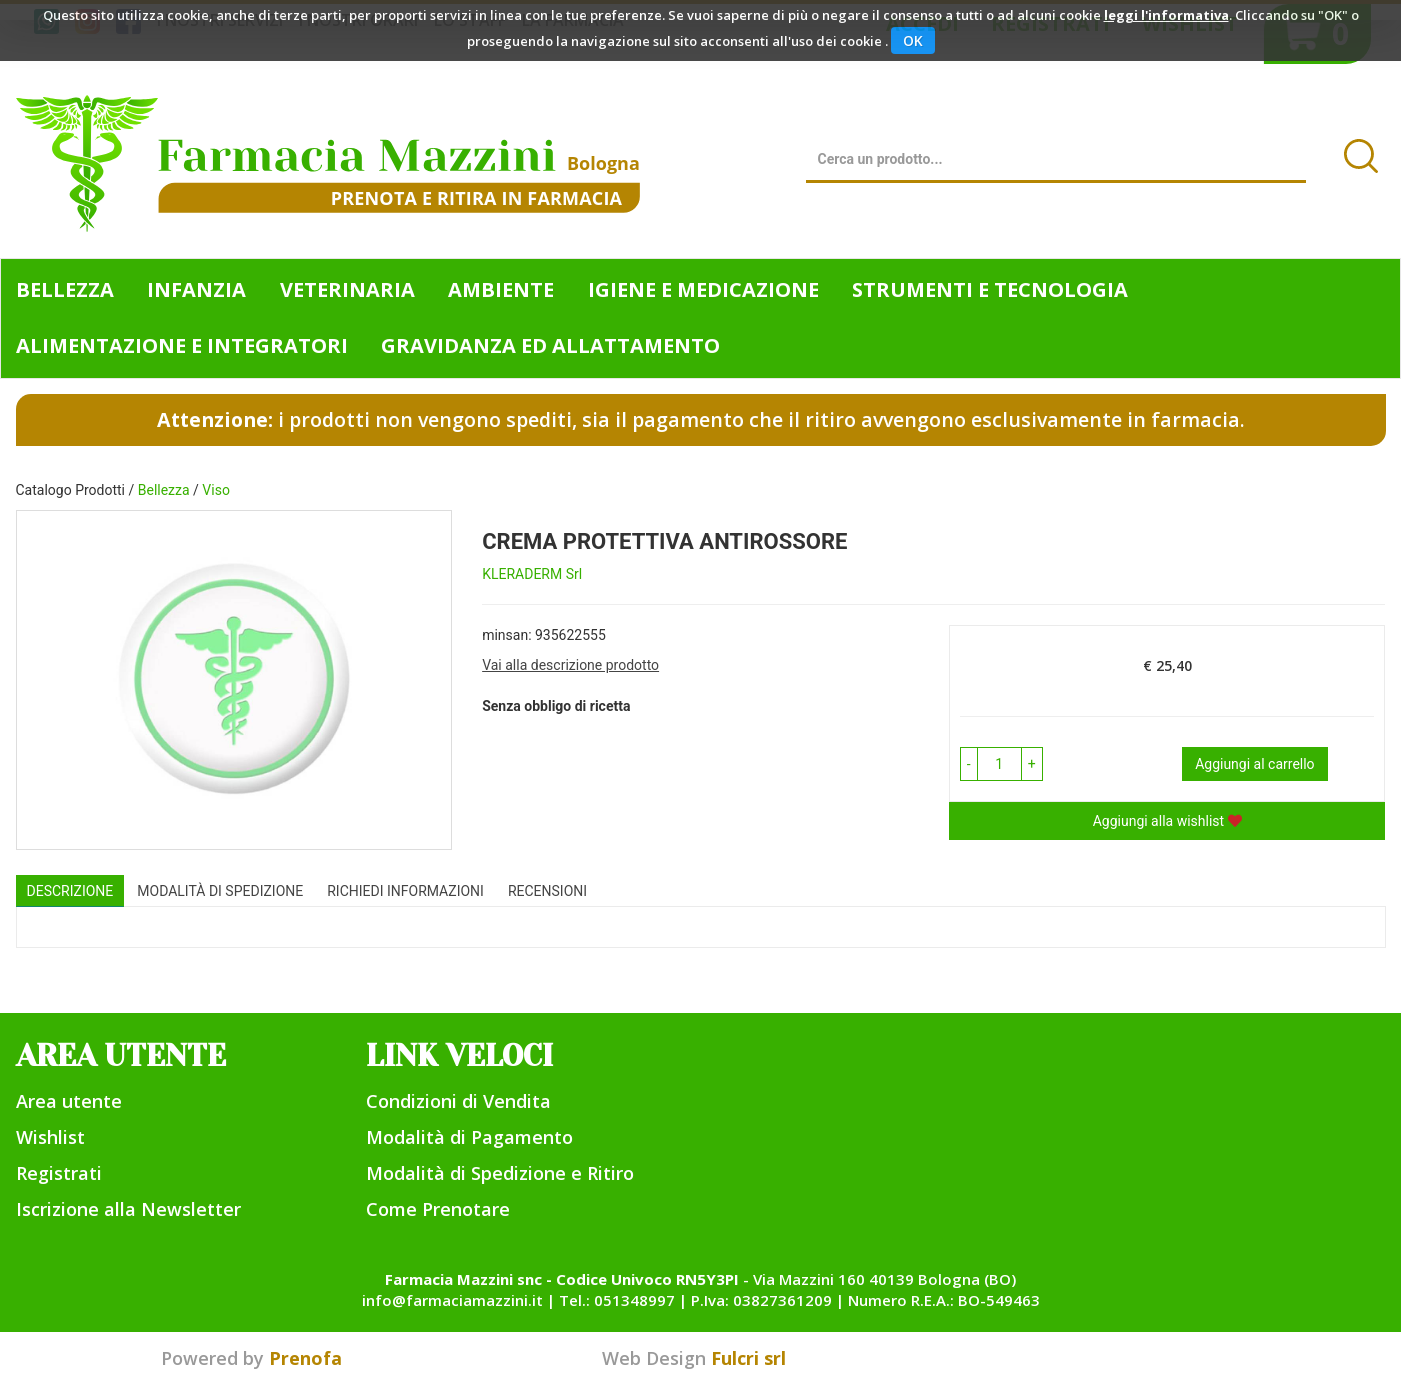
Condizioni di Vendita (458, 1101)
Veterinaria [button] (347, 289)
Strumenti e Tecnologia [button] (990, 289)
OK (913, 40)
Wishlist (50, 1137)
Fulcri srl (748, 1358)
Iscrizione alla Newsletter (128, 1209)
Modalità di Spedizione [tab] (220, 891)
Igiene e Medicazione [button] (703, 289)
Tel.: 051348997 (617, 1300)
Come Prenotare (438, 1209)
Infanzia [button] (196, 289)
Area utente (69, 1101)
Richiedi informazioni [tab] (405, 891)
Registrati (59, 1173)
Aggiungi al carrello (1254, 764)
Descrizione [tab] (70, 891)
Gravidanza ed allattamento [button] (550, 345)
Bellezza (164, 490)
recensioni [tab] (547, 891)
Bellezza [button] (65, 289)
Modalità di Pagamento (469, 1137)
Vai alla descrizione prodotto (570, 665)
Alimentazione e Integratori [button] (182, 345)
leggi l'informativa (1166, 15)
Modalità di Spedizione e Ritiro (500, 1173)
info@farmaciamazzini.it (452, 1300)
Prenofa (305, 1358)
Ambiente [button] (501, 289)
